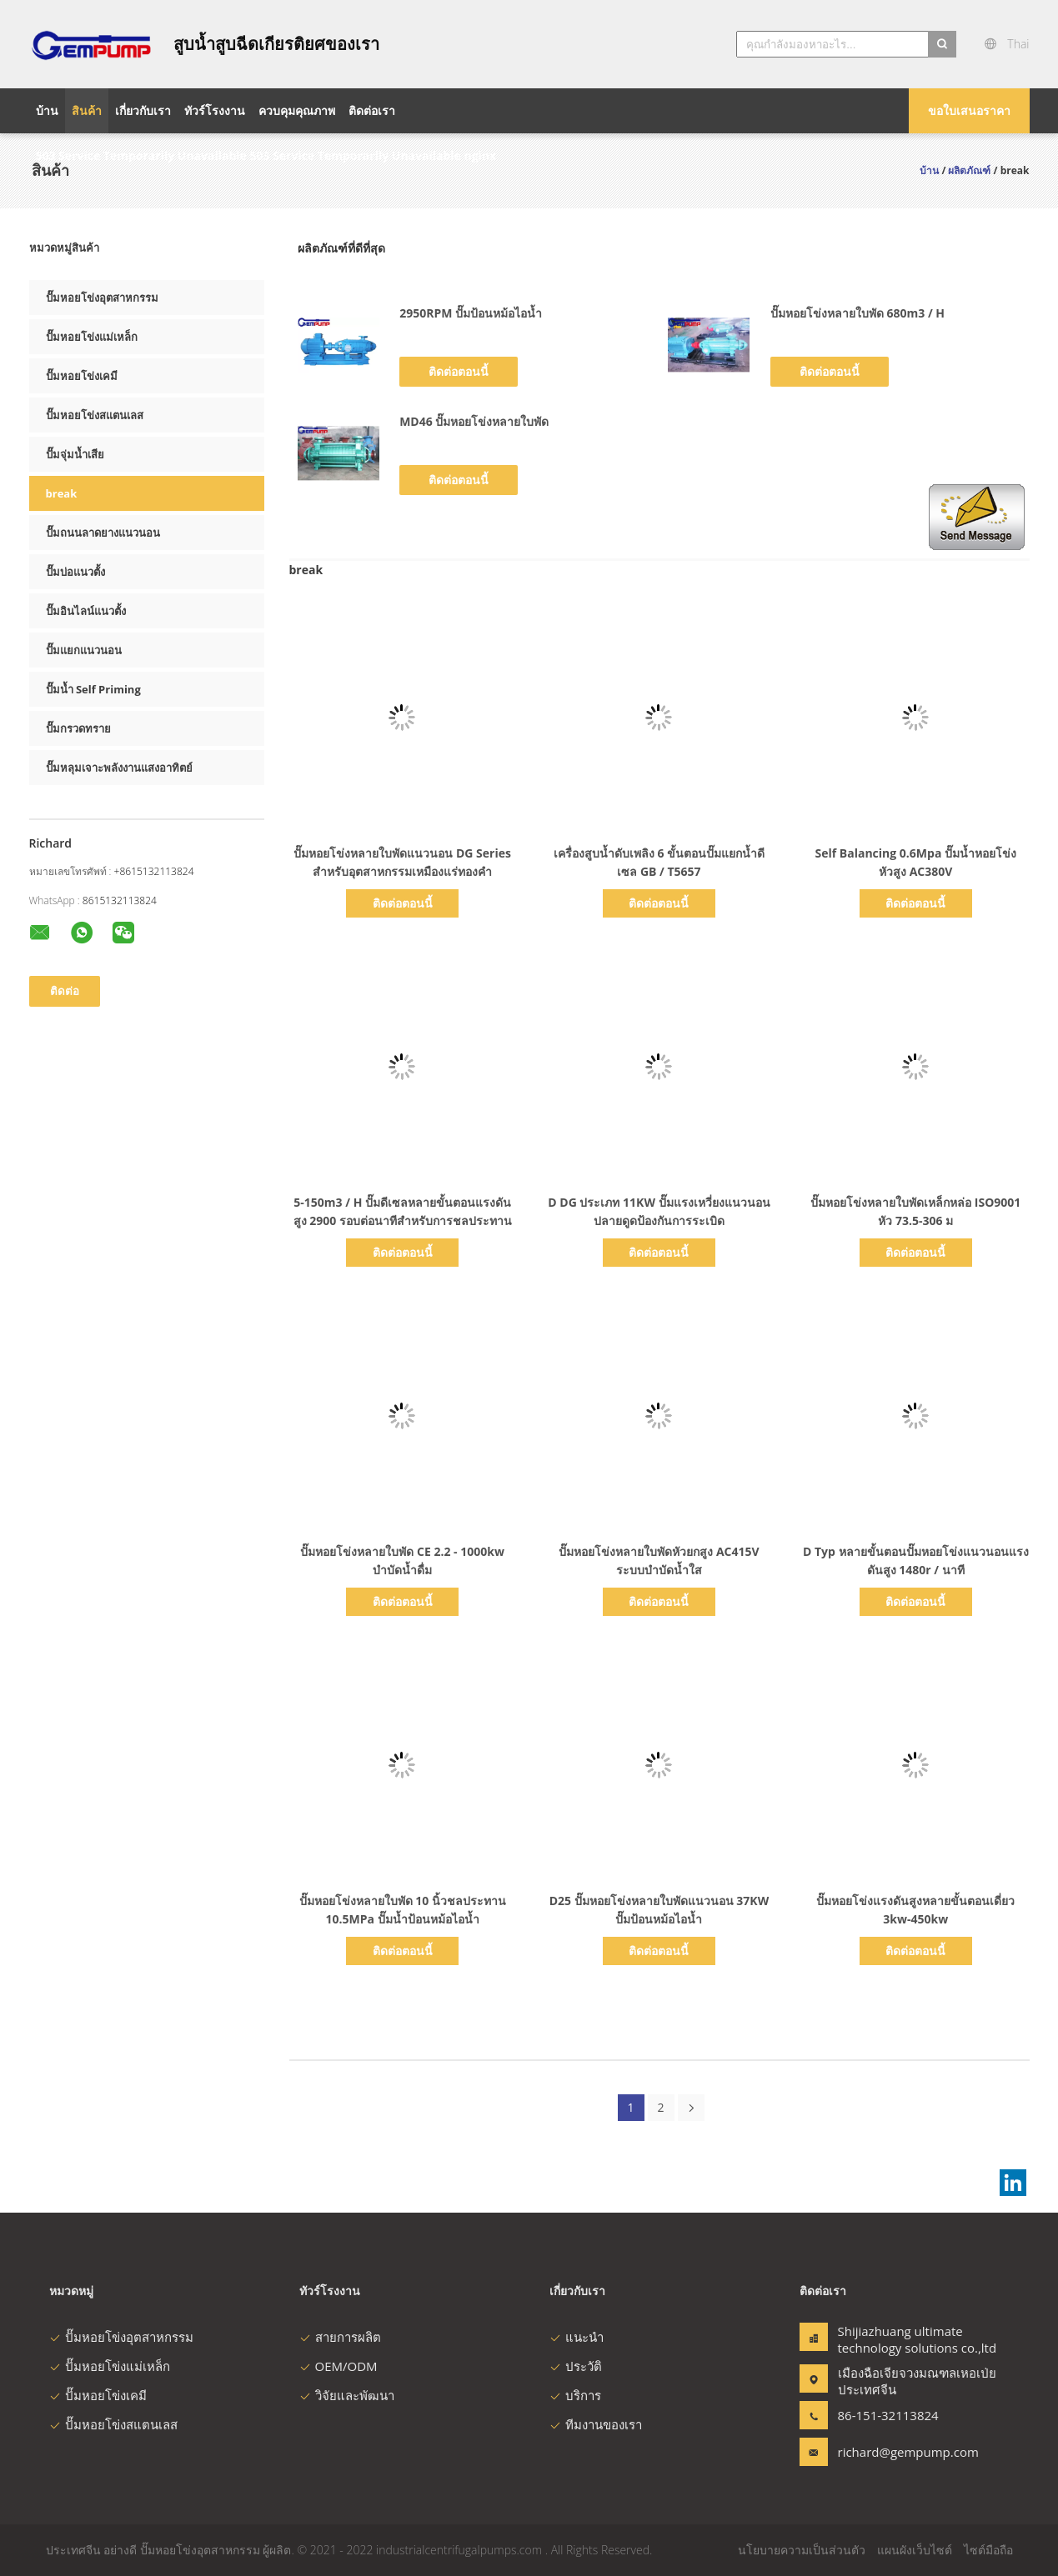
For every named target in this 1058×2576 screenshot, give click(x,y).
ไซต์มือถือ (988, 2550)
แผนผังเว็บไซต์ (914, 2550)
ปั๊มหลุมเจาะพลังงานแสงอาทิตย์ (119, 767)
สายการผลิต (340, 2336)
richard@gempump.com (890, 2451)
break (62, 493)
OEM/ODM (338, 2366)
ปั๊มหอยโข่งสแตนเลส (94, 415)
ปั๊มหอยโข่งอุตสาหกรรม (102, 297)
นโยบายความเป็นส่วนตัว (801, 2550)
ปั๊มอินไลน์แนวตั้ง (86, 610)
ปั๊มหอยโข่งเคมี (82, 375)
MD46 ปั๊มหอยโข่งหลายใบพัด (474, 421)
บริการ (575, 2395)
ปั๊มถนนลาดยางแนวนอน (103, 532)
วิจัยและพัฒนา (346, 2395)
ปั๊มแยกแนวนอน (84, 650)
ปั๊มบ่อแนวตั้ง (75, 571)
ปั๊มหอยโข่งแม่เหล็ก (92, 336)
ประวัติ (575, 2366)
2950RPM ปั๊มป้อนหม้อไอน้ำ (470, 313)
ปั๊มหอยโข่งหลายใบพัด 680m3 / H (857, 313)
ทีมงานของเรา (595, 2424)
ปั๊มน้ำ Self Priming (93, 689)
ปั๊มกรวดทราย (78, 728)
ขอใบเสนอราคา (969, 110)
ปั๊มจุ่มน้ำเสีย (75, 454)
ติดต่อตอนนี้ (459, 371)
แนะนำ (576, 2336)
